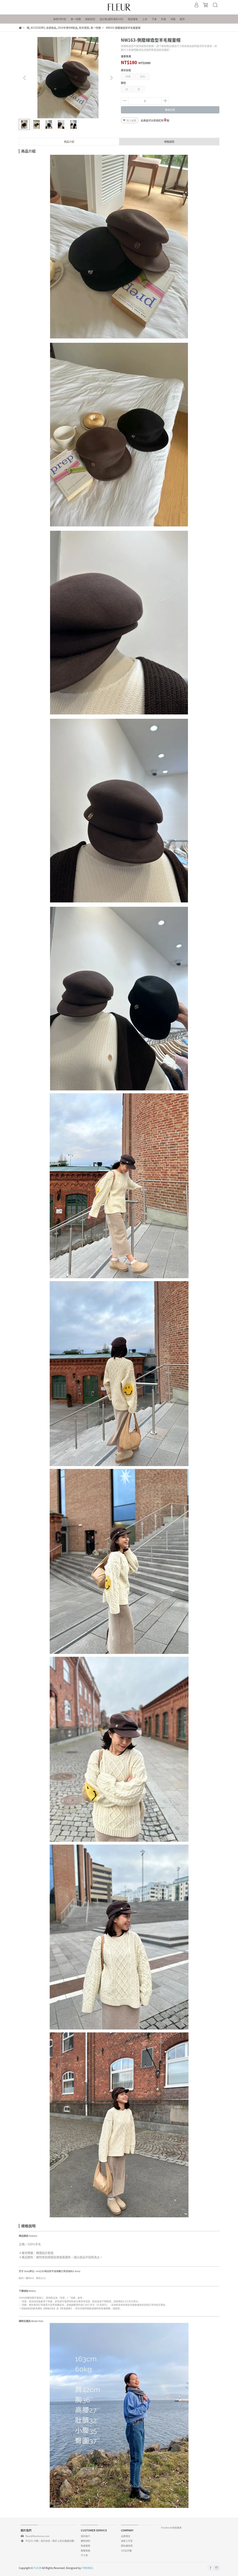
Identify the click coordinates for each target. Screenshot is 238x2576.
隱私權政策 (127, 2545)
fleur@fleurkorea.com (37, 2536)
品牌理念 (125, 2536)
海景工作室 (127, 2540)
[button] (111, 78)
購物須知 (85, 2540)
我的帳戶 (85, 2536)
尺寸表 (84, 2555)
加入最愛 (129, 120)
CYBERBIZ (87, 2568)
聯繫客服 (85, 2550)
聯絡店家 (170, 109)
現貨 (142, 76)
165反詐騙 (126, 2550)
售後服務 (85, 2545)
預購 (127, 76)
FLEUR (37, 2568)
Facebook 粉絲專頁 (171, 2527)
